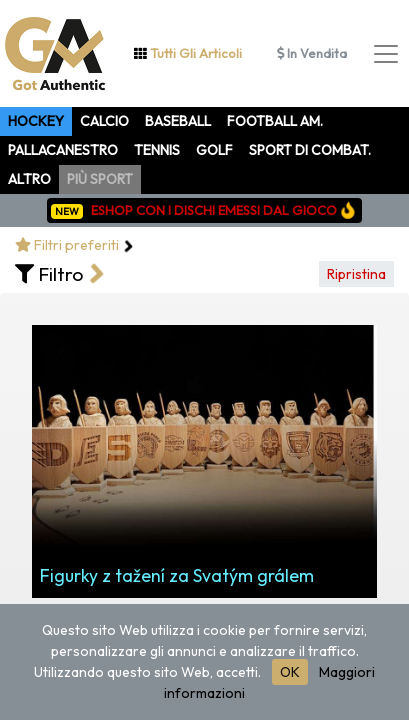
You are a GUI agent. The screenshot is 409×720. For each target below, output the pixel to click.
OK (290, 672)
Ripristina (356, 274)
